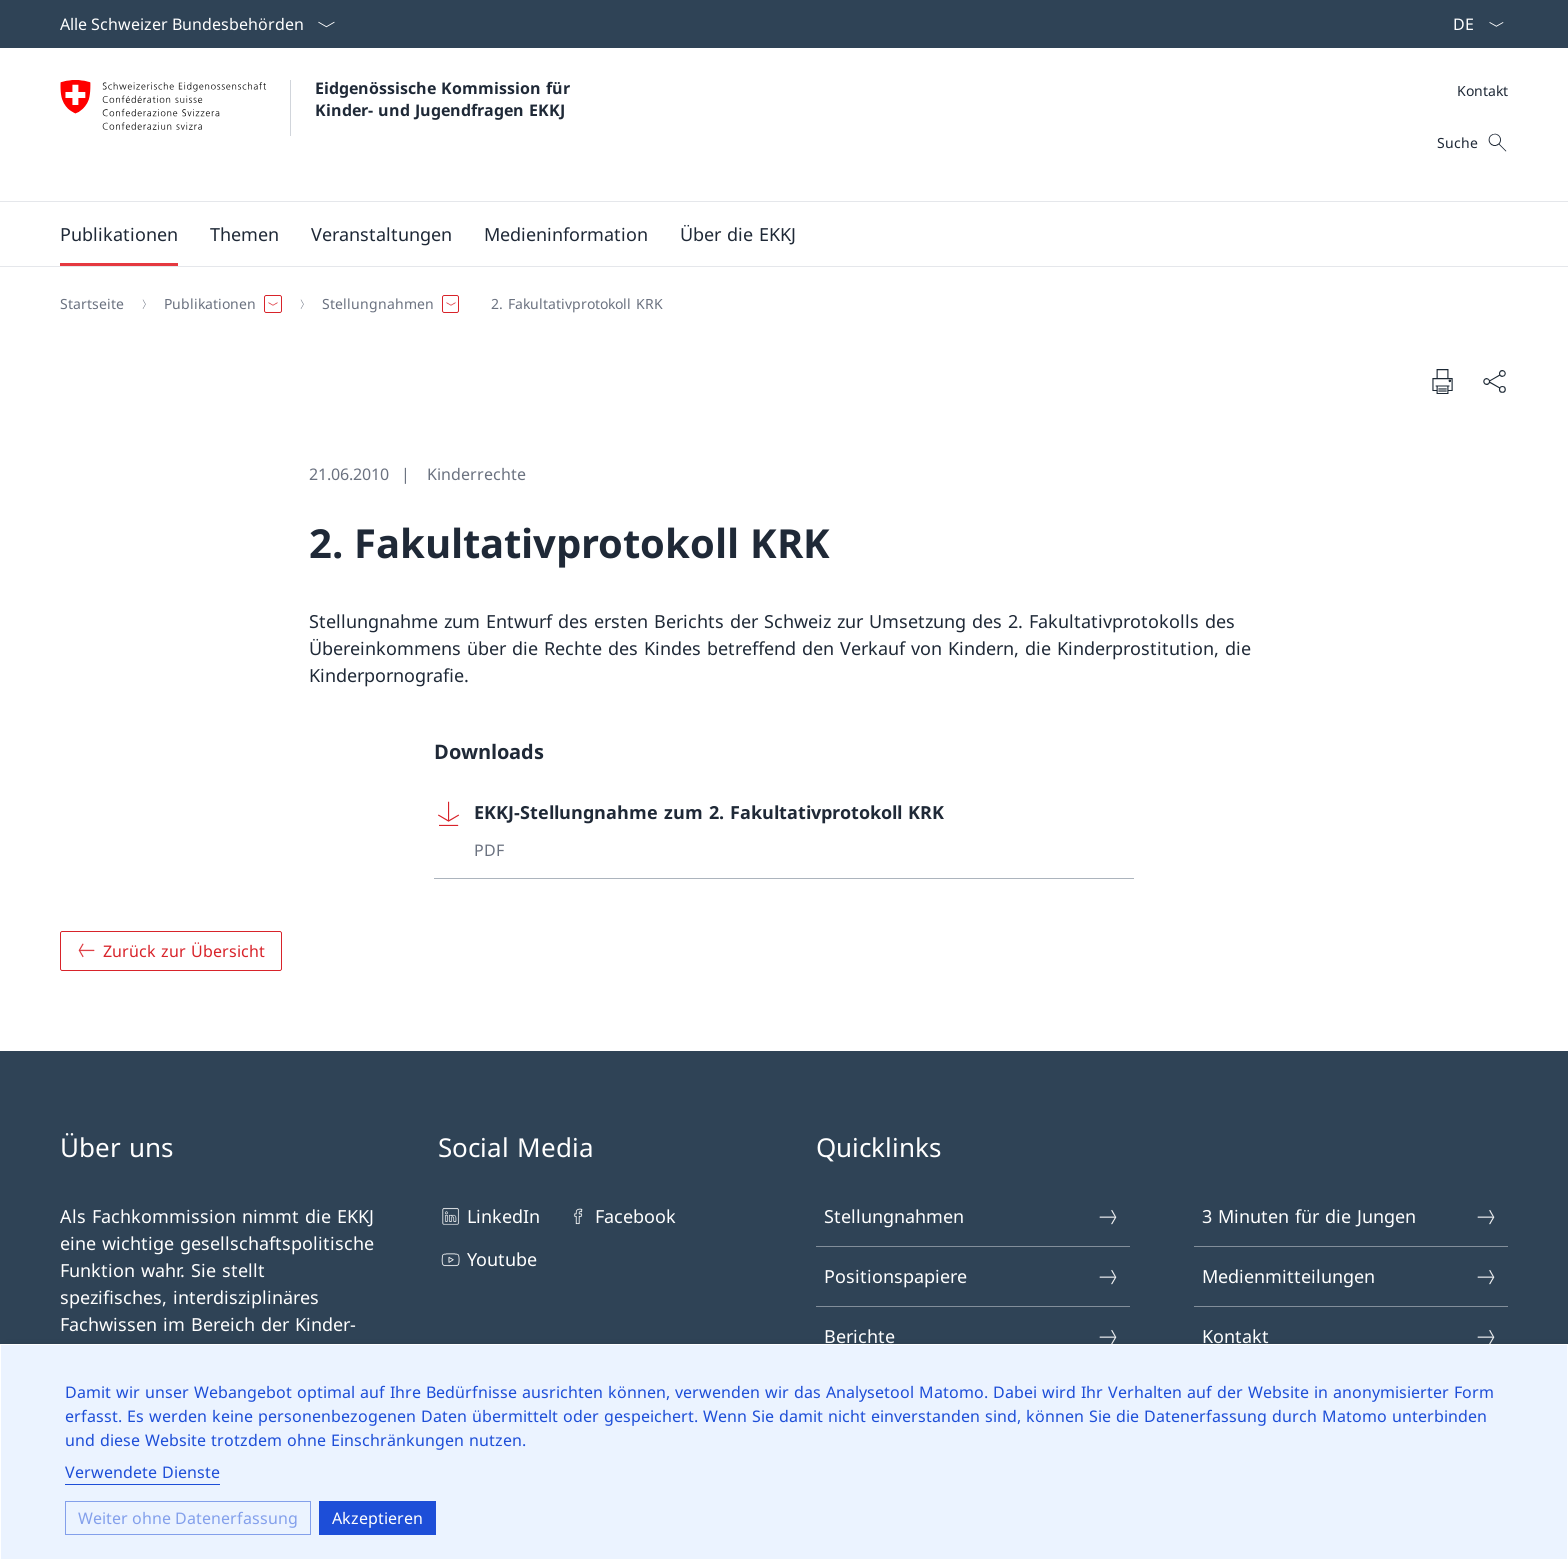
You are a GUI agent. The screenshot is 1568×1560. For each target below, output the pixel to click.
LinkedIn (489, 1216)
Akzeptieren (377, 1518)
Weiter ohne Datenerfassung (188, 1518)
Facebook (621, 1216)
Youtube (487, 1259)
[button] (119, 234)
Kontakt (1482, 90)
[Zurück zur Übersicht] (171, 951)
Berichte (972, 1336)
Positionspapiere (972, 1276)
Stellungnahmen (972, 1216)
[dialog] (784, 1452)
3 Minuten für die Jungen (1350, 1216)
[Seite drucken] (1442, 381)
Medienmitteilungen (1350, 1276)
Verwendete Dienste (142, 1472)
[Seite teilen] (1494, 381)
